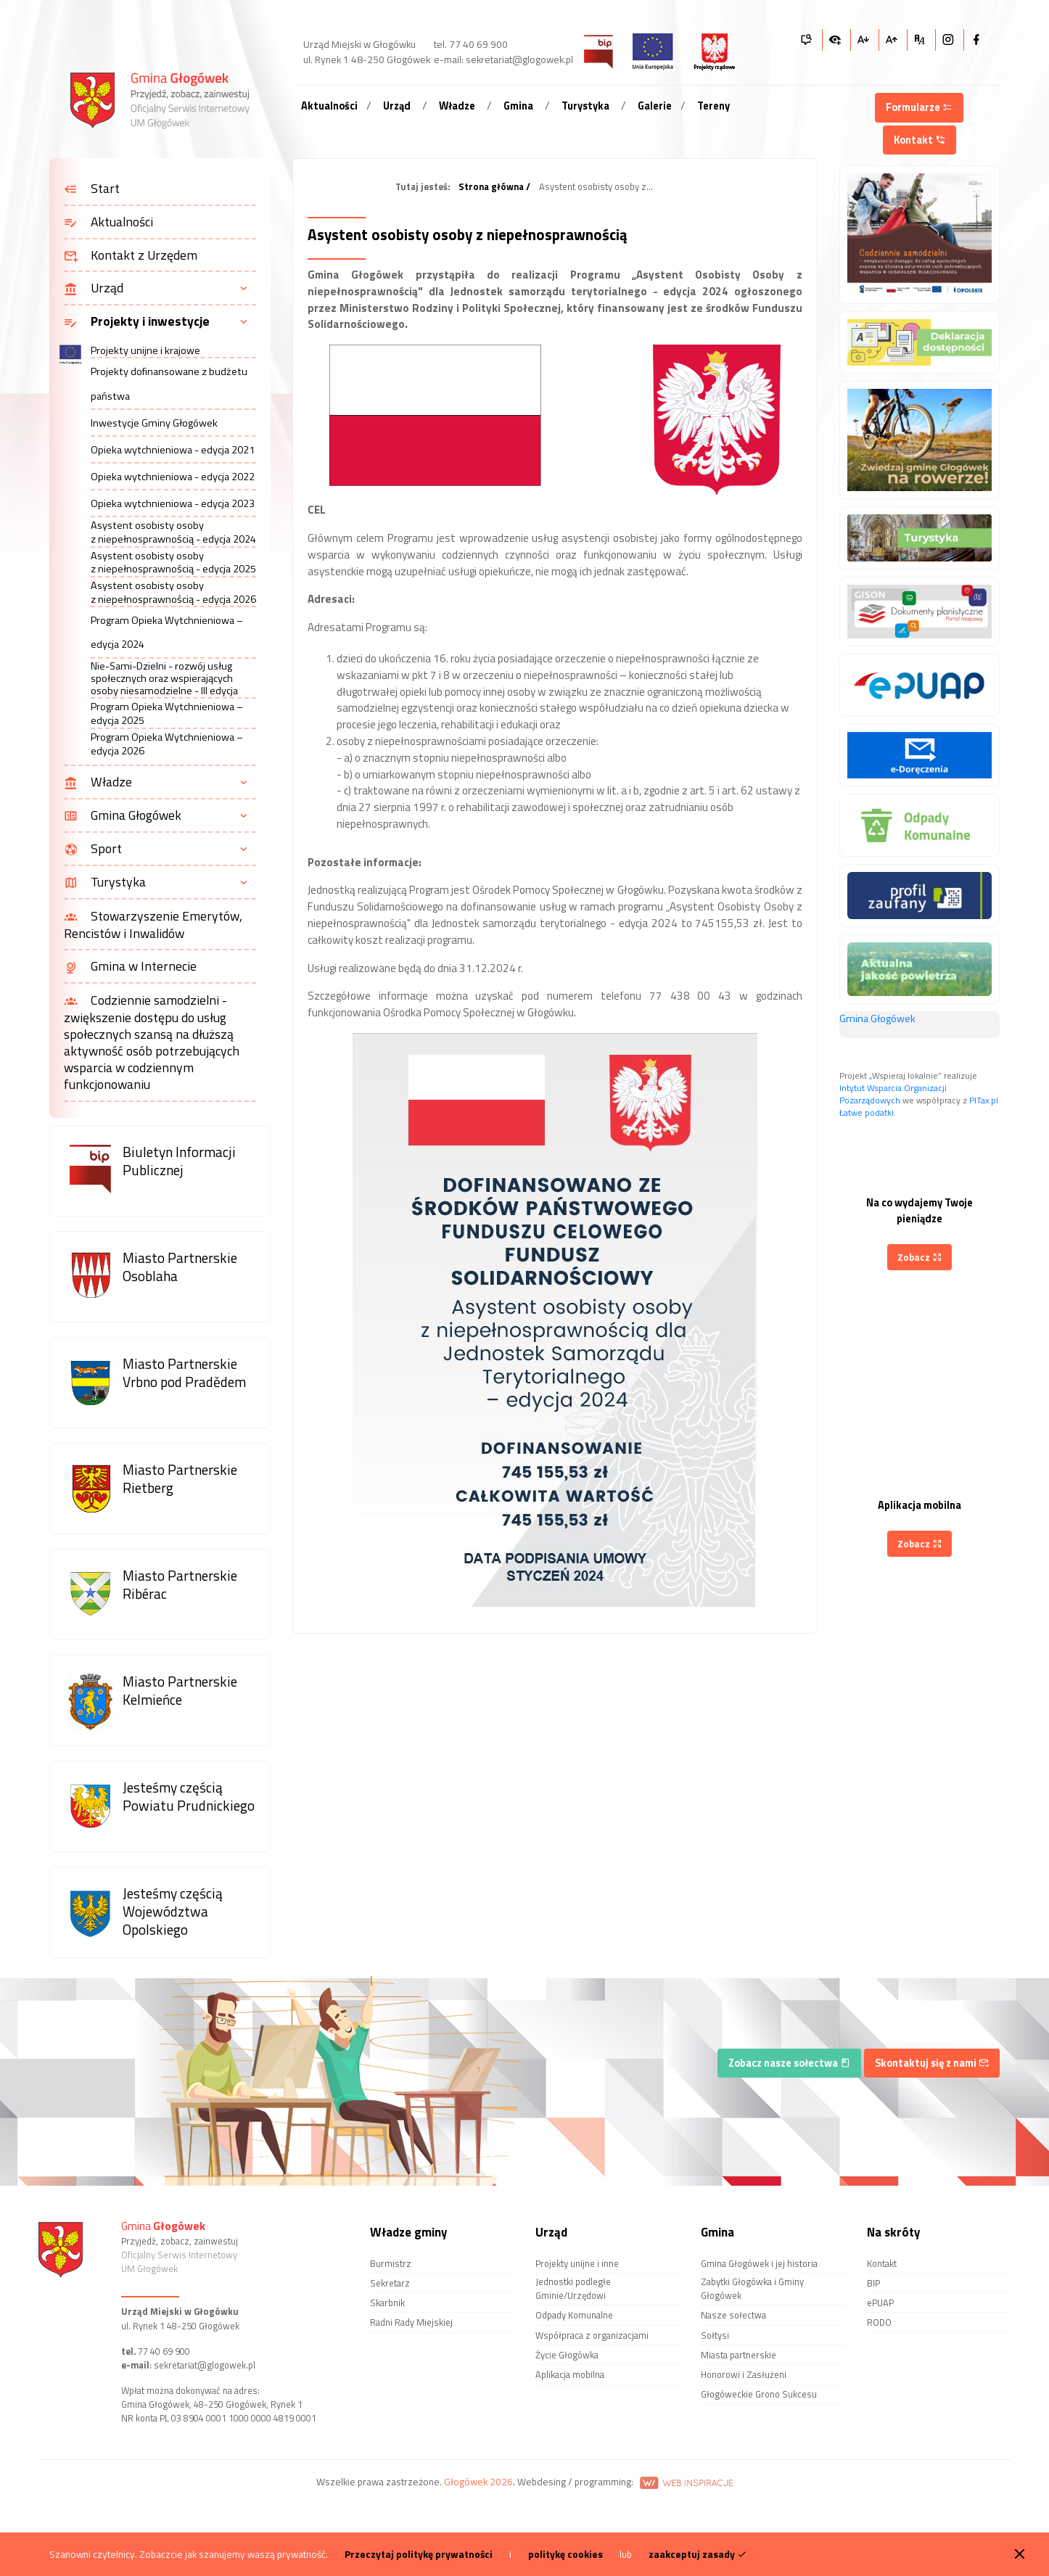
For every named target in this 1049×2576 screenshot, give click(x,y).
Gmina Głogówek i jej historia (759, 2263)
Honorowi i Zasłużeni (743, 2374)
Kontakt (919, 140)
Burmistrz (390, 2263)
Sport (93, 849)
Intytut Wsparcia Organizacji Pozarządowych (893, 1094)
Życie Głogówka (566, 2354)
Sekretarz (390, 2283)
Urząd (397, 106)
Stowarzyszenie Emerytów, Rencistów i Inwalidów (153, 924)
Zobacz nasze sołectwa (789, 2063)
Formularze (919, 107)
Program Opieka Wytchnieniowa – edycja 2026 (167, 744)
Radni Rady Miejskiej (411, 2322)
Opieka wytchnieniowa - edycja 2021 (173, 450)
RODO (879, 2322)
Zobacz (919, 1257)
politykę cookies (565, 2554)
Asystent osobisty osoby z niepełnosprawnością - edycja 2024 (173, 532)
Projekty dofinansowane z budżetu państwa (169, 383)
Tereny (713, 106)
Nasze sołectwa (733, 2315)
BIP (873, 2283)
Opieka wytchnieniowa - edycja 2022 (173, 477)
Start (92, 189)
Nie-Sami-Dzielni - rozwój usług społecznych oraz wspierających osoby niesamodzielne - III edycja (164, 679)
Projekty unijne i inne (577, 2263)
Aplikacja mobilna (569, 2374)
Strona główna (491, 187)
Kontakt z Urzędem (130, 256)
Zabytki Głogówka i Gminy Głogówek (752, 2288)
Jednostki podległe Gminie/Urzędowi (573, 2288)
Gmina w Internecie (130, 967)
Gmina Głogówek (122, 816)
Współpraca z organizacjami (592, 2335)
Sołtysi (715, 2335)
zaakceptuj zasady (698, 2554)
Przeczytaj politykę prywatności (419, 2554)
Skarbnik (387, 2302)
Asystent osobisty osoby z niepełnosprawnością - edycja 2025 (173, 562)
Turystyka (585, 106)
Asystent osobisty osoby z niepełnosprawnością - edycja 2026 (173, 592)
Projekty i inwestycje (137, 322)
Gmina (518, 106)
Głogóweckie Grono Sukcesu (759, 2394)
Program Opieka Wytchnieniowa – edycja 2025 (167, 713)
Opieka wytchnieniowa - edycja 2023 (173, 503)
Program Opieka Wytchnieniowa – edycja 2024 (167, 632)
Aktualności (329, 106)
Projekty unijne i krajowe (145, 351)
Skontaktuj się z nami (932, 2063)
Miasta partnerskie (738, 2354)
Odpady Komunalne (574, 2315)
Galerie (655, 106)
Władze (457, 106)
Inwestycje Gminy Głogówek (154, 423)
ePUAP (880, 2302)
